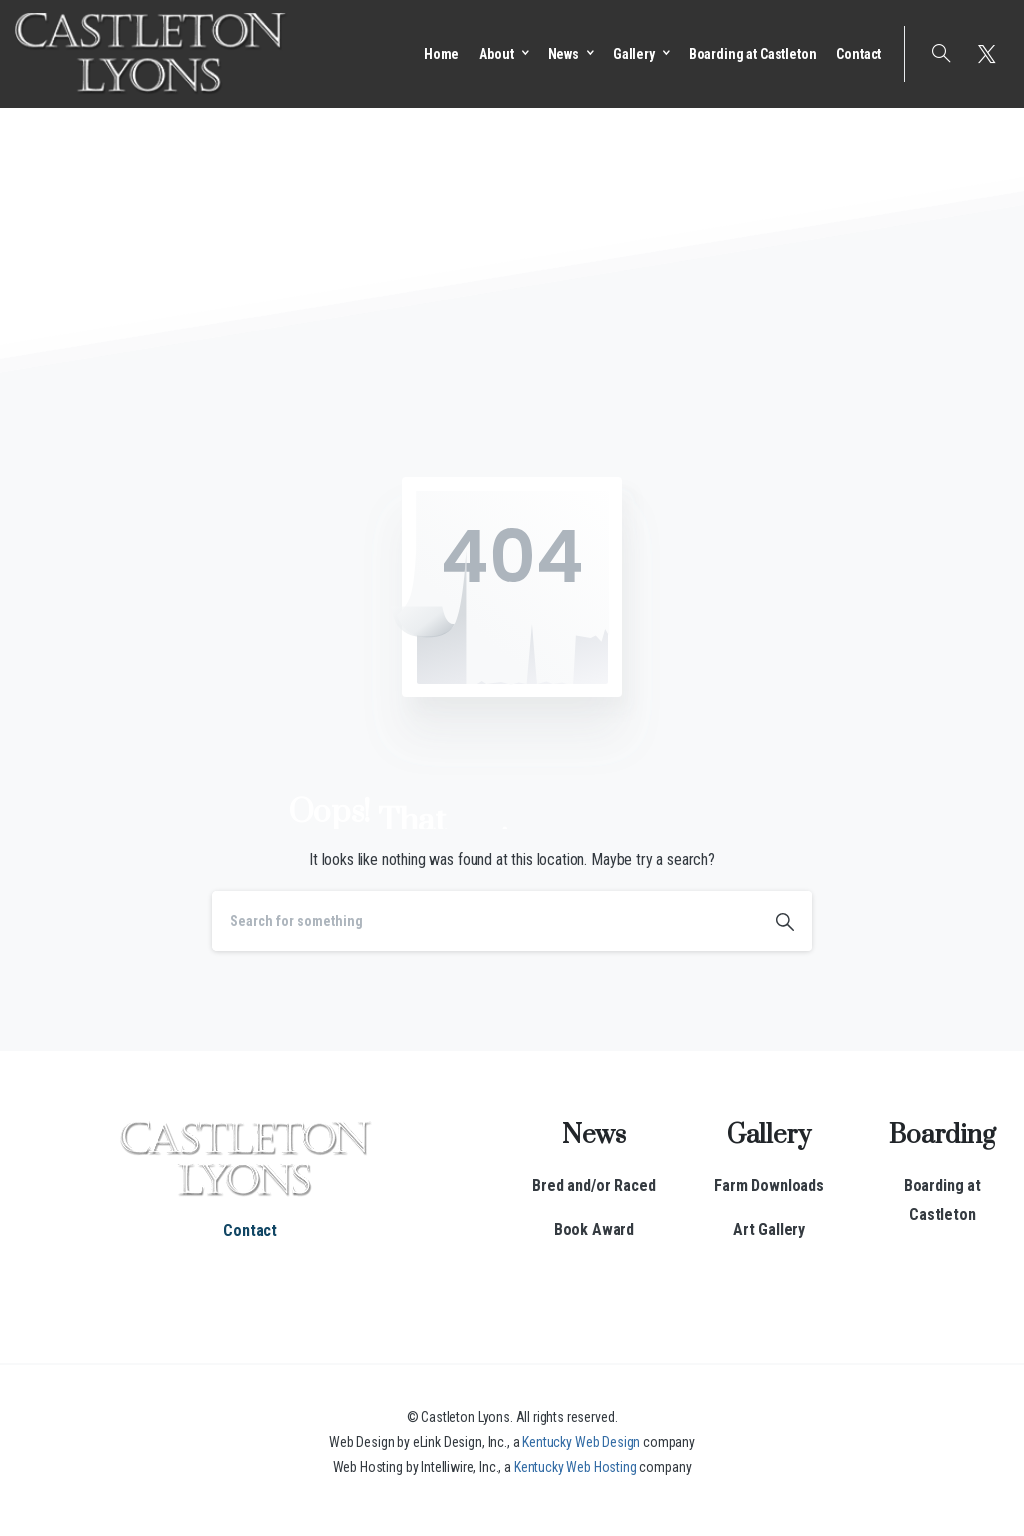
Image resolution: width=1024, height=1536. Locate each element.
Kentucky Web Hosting (575, 1467)
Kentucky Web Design (581, 1442)
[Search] (485, 921)
